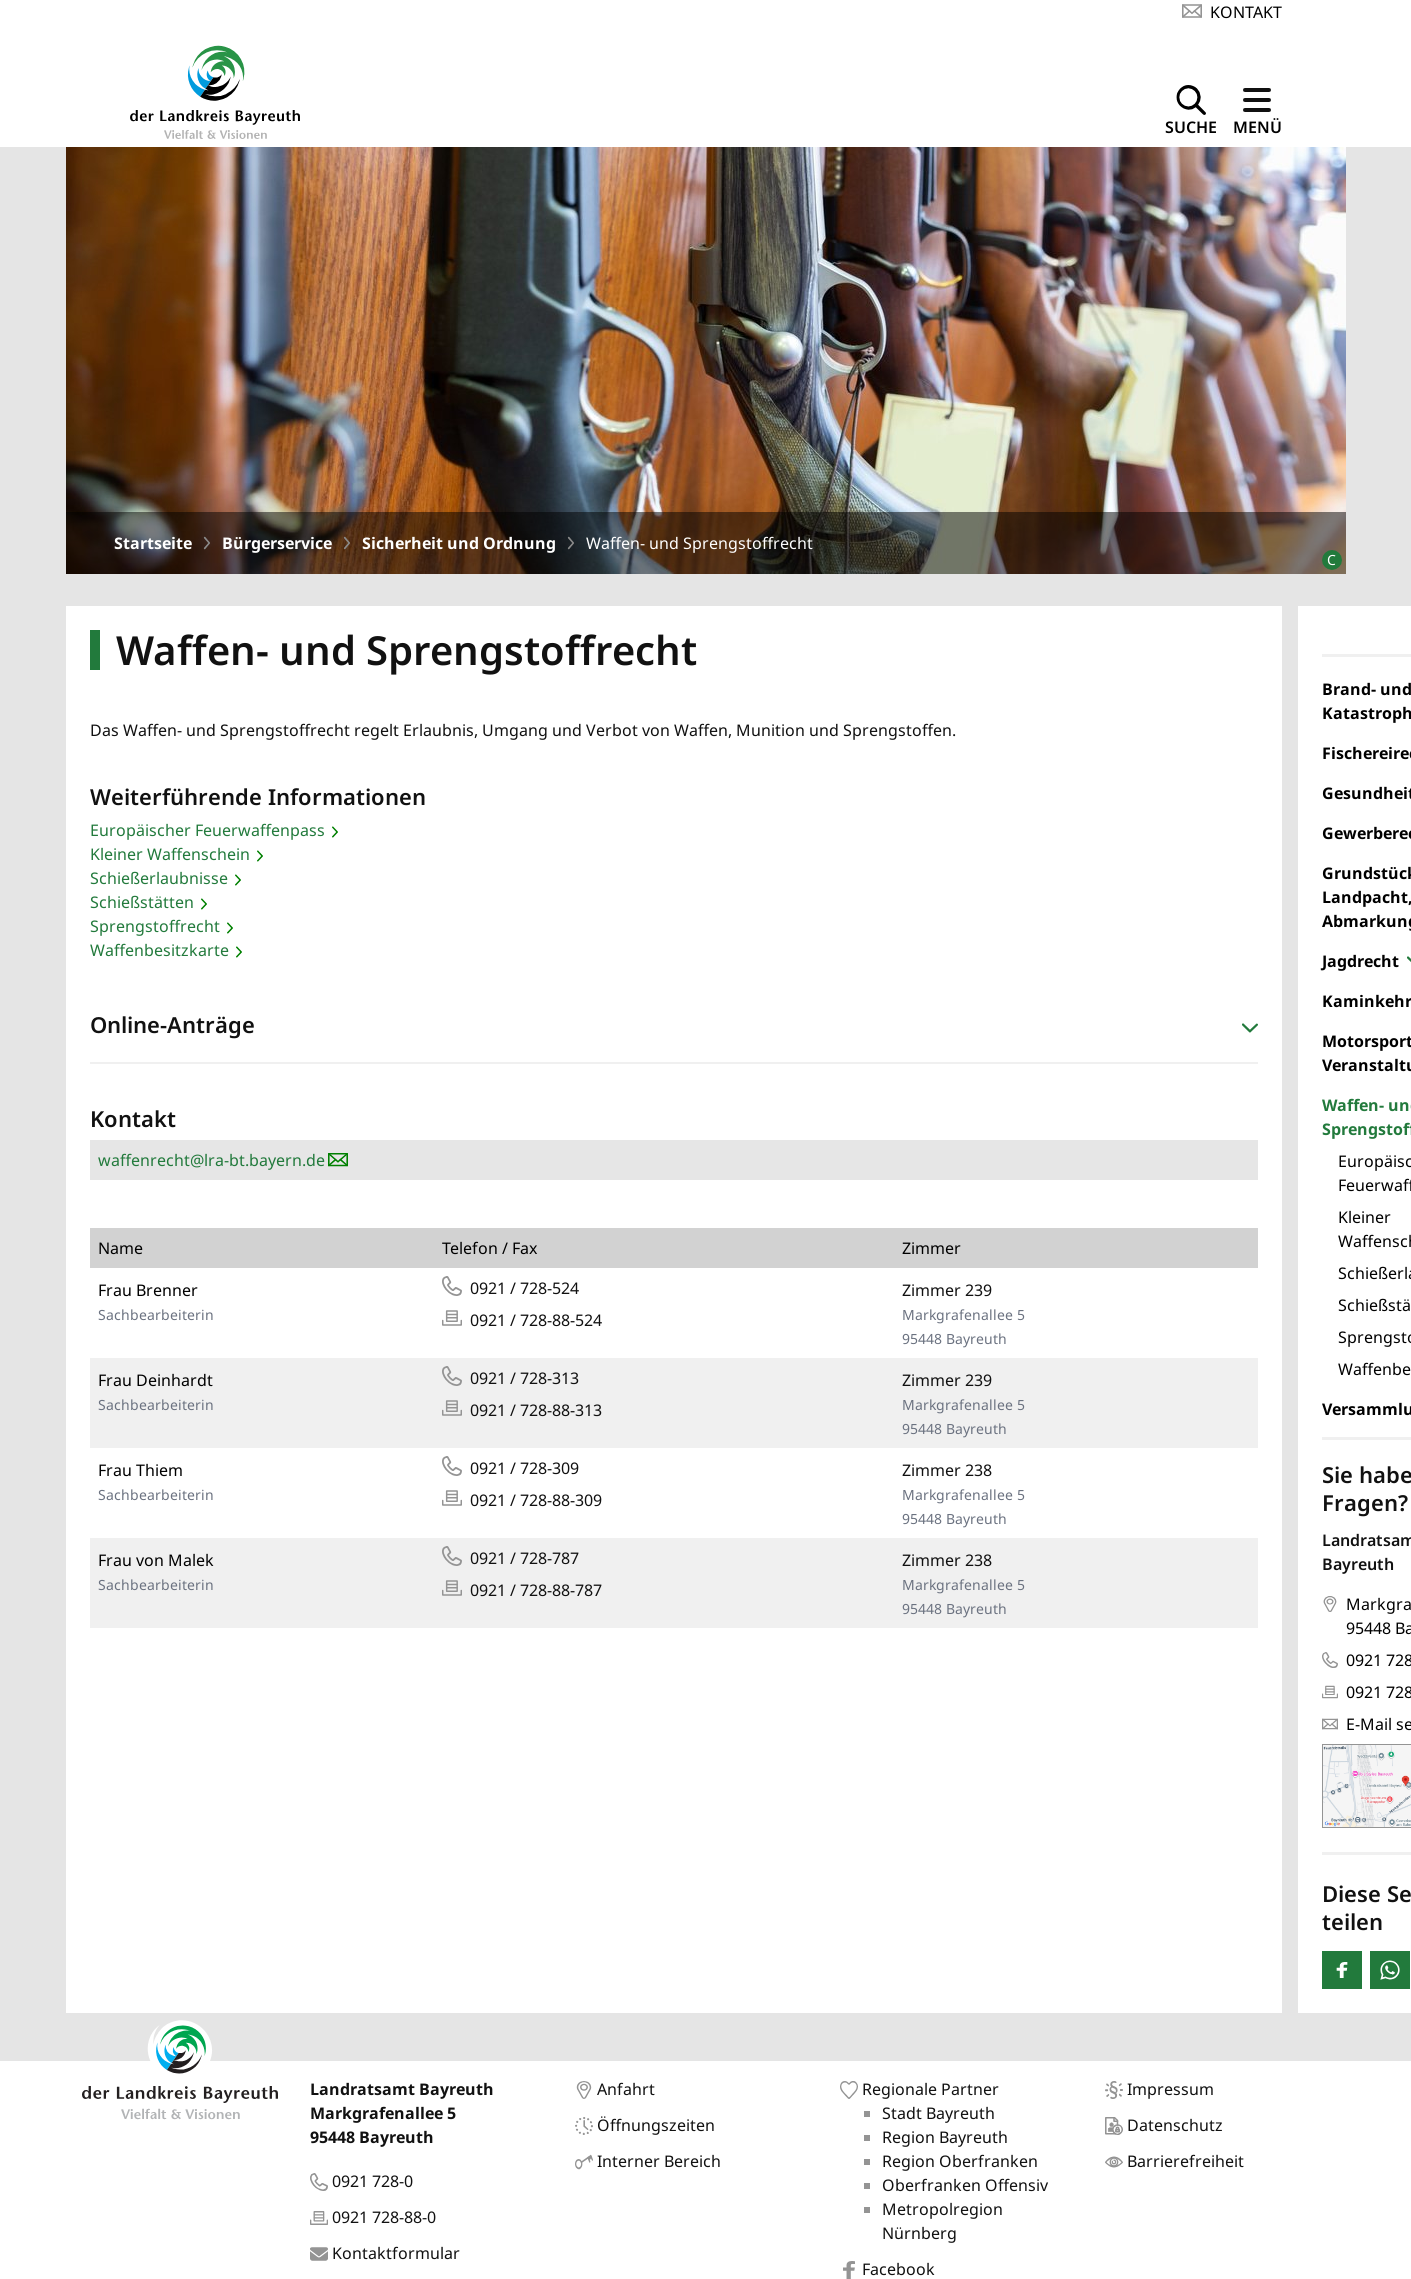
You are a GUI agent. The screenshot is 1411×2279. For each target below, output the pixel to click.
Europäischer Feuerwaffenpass (207, 830)
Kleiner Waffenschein (170, 854)
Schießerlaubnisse (159, 878)
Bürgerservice (277, 543)
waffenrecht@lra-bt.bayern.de (211, 1160)
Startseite (153, 543)
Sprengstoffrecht (155, 926)
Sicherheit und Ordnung (459, 543)
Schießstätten (142, 902)
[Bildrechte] (1323, 551)
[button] (674, 1029)
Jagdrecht (1360, 961)
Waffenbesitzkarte (159, 950)
